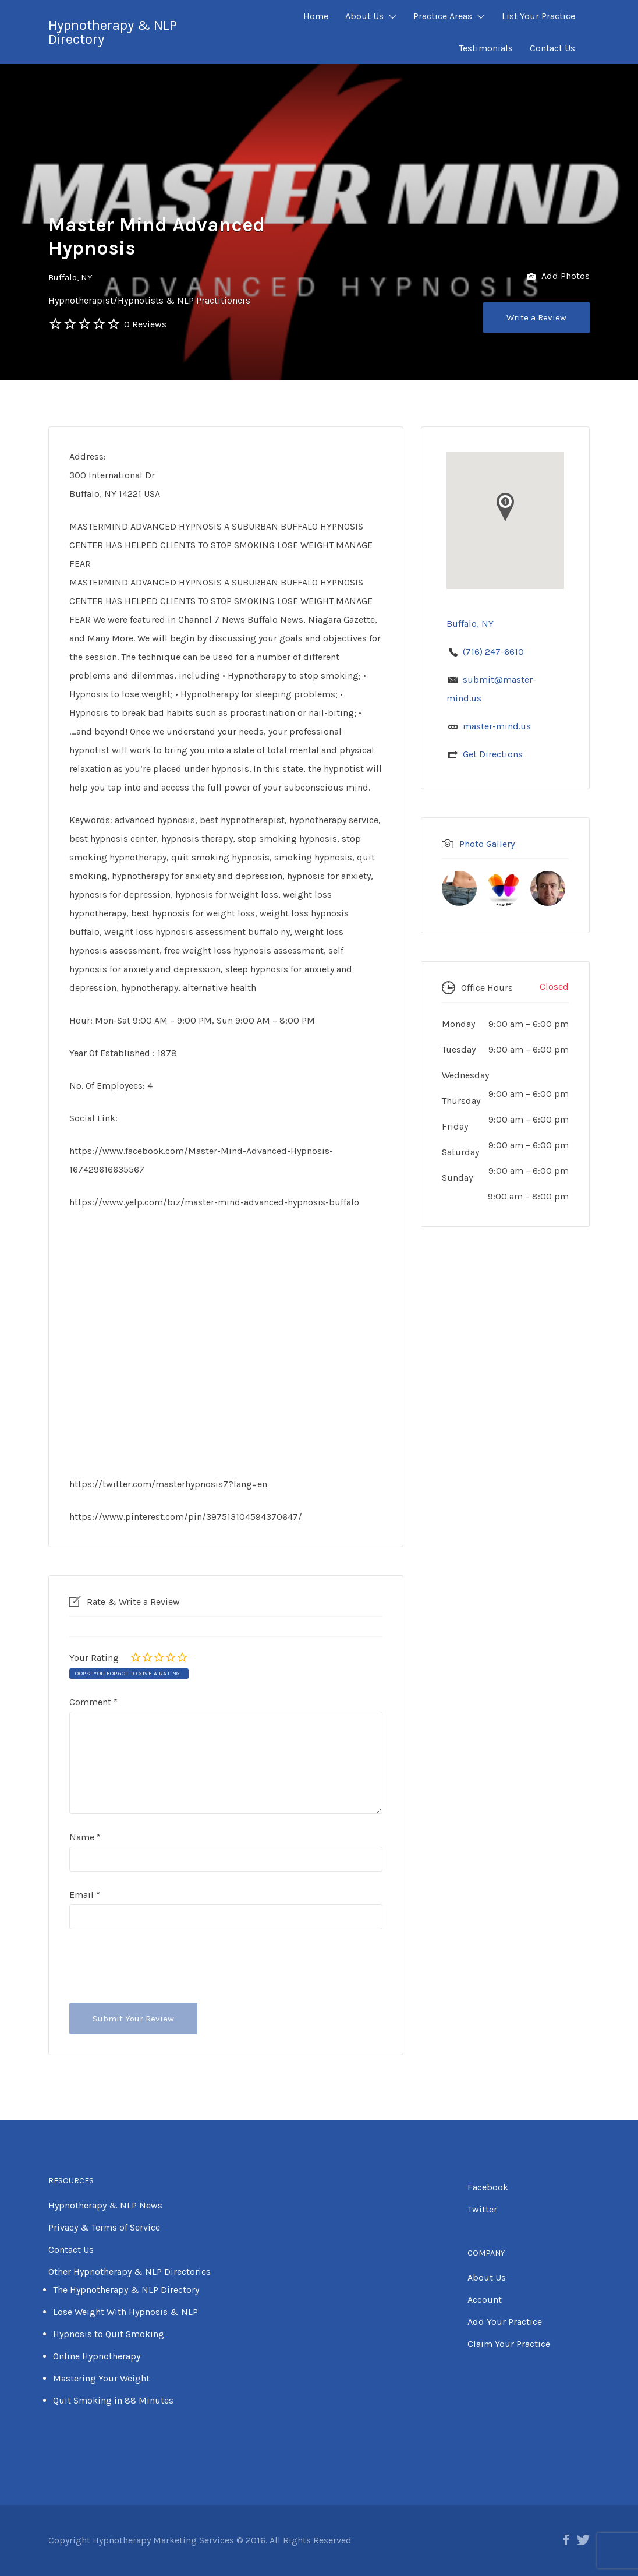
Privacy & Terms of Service (104, 2227)
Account (484, 2299)
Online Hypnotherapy (96, 2356)
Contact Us (552, 48)
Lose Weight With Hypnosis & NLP (125, 2311)
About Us (364, 16)
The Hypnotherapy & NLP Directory (126, 2289)
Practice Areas (442, 16)
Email (84, 1894)
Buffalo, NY (70, 277)
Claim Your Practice (508, 2343)
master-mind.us (497, 726)
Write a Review (536, 317)
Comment (93, 1701)
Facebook (487, 2187)
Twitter (482, 2209)
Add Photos (558, 277)
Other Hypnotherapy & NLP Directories (129, 2271)
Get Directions (493, 754)
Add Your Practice (504, 2321)
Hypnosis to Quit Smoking (108, 2333)
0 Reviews (145, 324)
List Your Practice (538, 16)
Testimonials (486, 48)
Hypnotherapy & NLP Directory (112, 32)
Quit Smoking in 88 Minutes (113, 2400)
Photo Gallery (487, 843)
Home (315, 16)
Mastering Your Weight (101, 2378)
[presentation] (157, 1966)
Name (85, 1837)
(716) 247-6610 (493, 651)
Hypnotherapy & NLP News (105, 2205)
